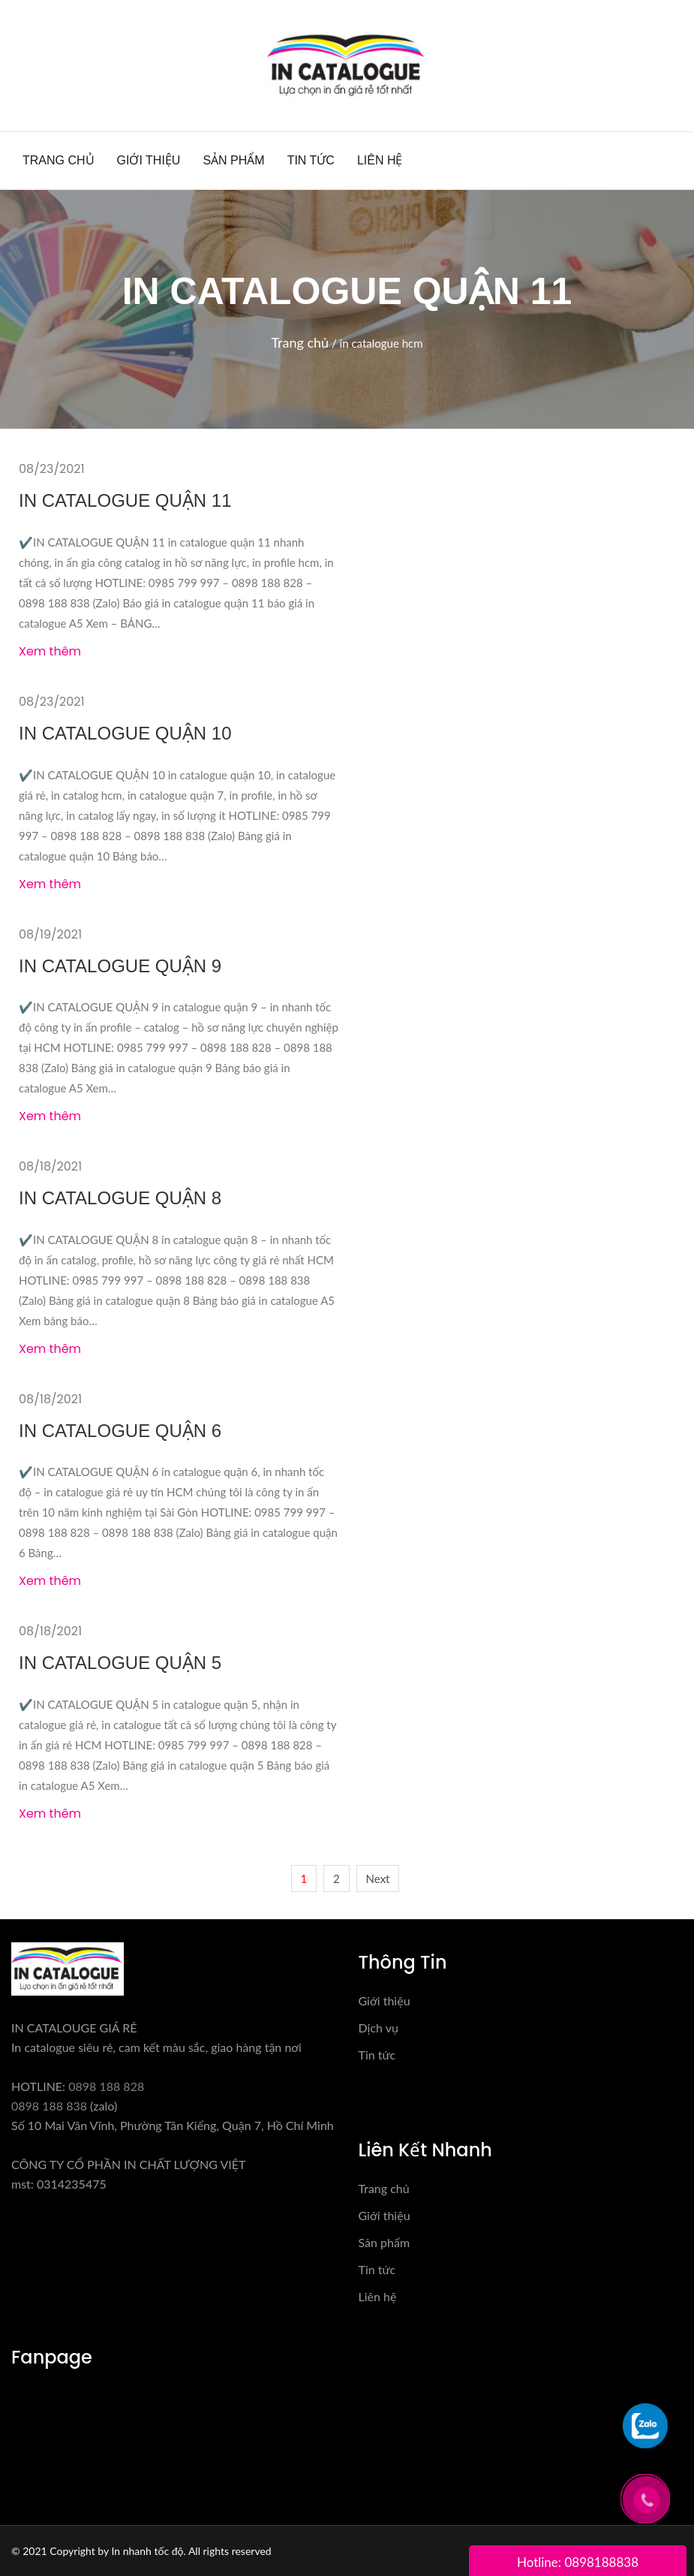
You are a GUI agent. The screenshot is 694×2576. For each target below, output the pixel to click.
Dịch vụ (378, 2027)
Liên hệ (380, 160)
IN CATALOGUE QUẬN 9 (120, 966)
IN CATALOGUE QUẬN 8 (120, 1198)
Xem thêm (50, 651)
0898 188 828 (106, 2086)
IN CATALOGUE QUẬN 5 (120, 1663)
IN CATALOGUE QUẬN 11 (125, 500)
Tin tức (311, 160)
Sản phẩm (233, 160)
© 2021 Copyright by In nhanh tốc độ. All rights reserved (141, 2550)
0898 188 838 (49, 2105)
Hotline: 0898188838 (577, 2562)
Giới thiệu (149, 160)
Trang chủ (59, 160)
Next (378, 1878)
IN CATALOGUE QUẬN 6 (120, 1431)
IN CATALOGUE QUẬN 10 (125, 733)
